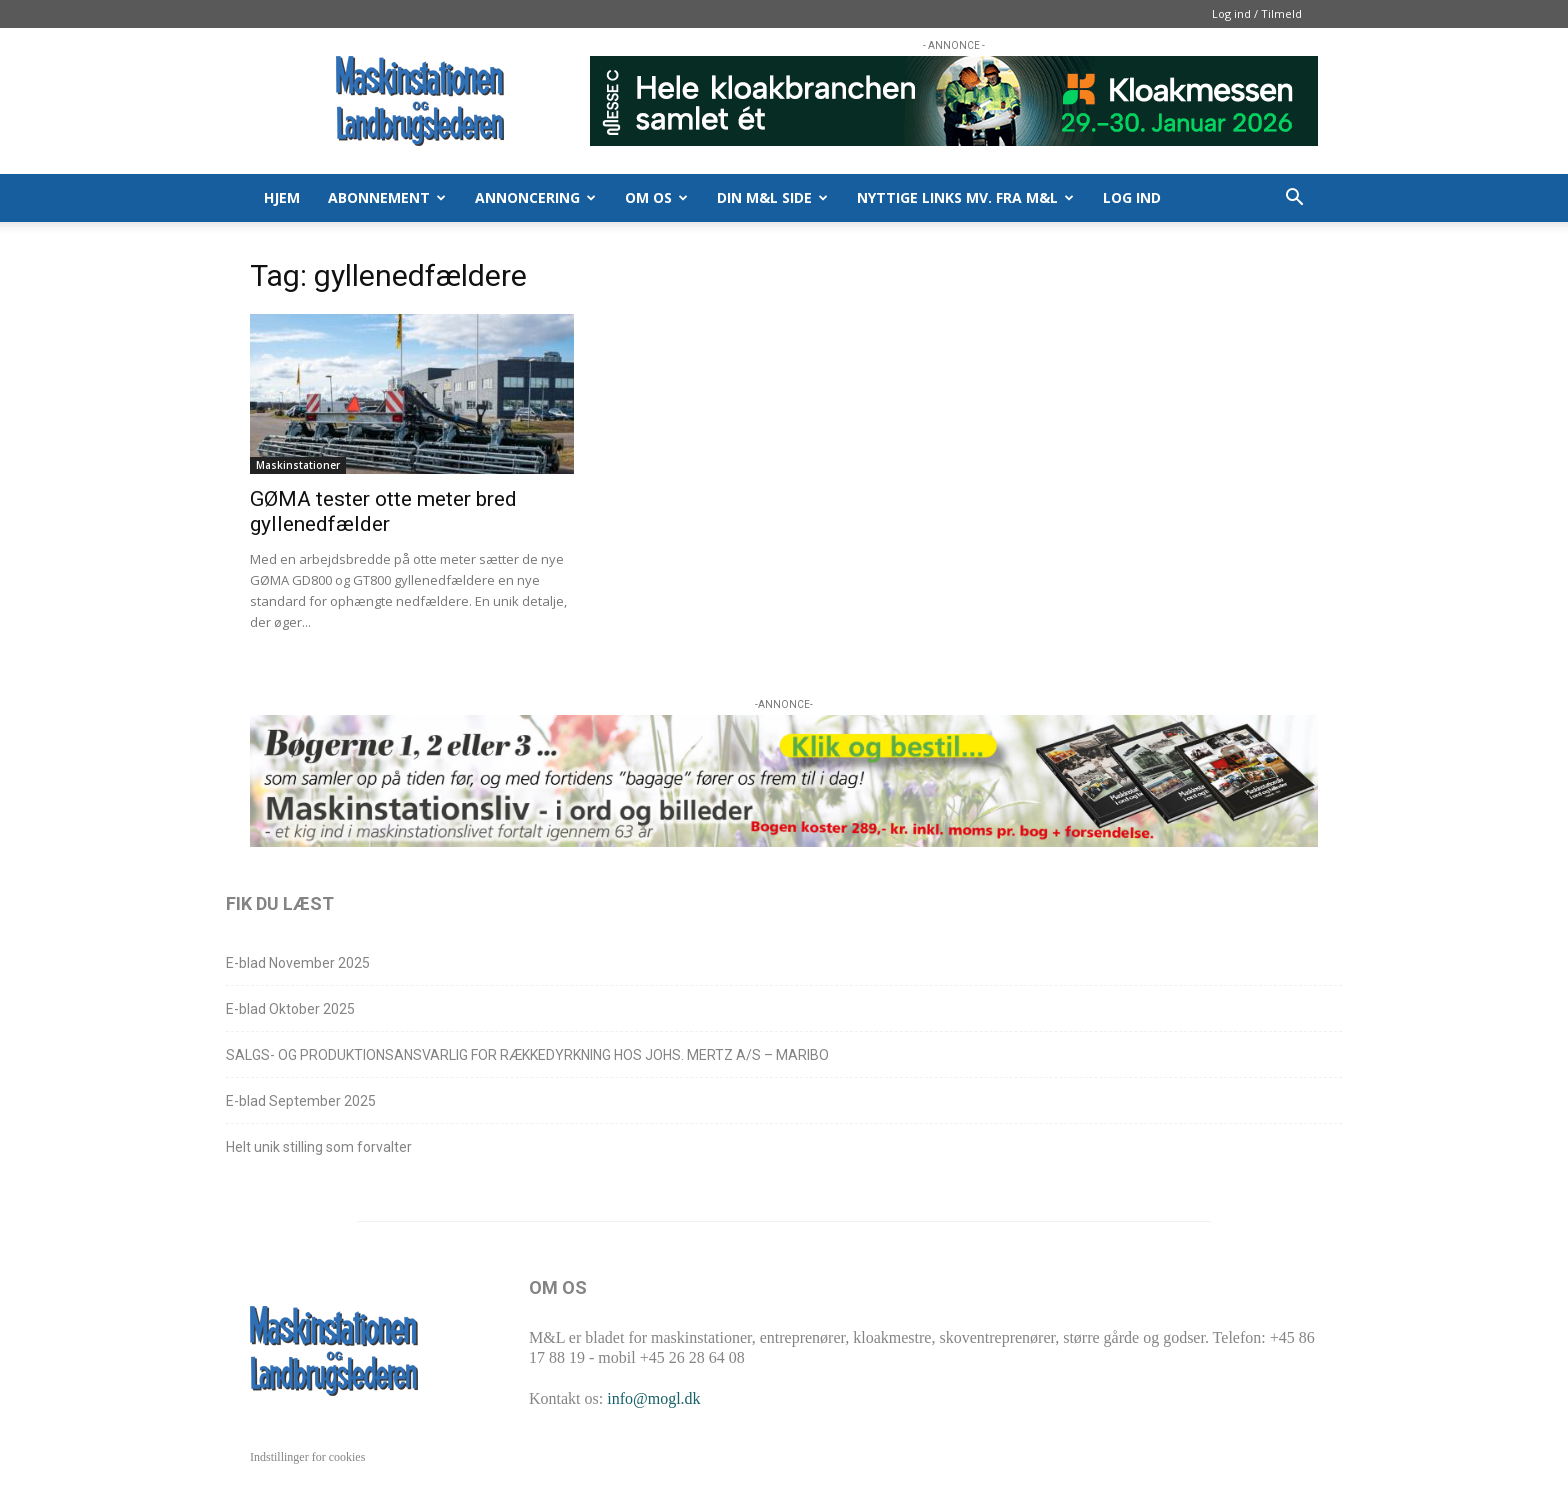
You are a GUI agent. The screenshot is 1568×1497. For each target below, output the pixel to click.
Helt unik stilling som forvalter (319, 1147)
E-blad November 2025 (298, 963)
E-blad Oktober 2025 (290, 1009)
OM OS (656, 197)
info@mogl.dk (653, 1398)
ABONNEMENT (387, 197)
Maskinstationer (298, 465)
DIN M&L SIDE (772, 197)
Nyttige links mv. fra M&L (965, 197)
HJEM (282, 197)
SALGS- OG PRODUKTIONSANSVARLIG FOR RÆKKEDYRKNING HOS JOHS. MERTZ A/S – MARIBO (527, 1055)
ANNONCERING (535, 197)
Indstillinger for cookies (307, 1457)
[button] (1294, 199)
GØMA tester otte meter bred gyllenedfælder (383, 511)
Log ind (1132, 197)
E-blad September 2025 (301, 1101)
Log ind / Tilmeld (1257, 13)
